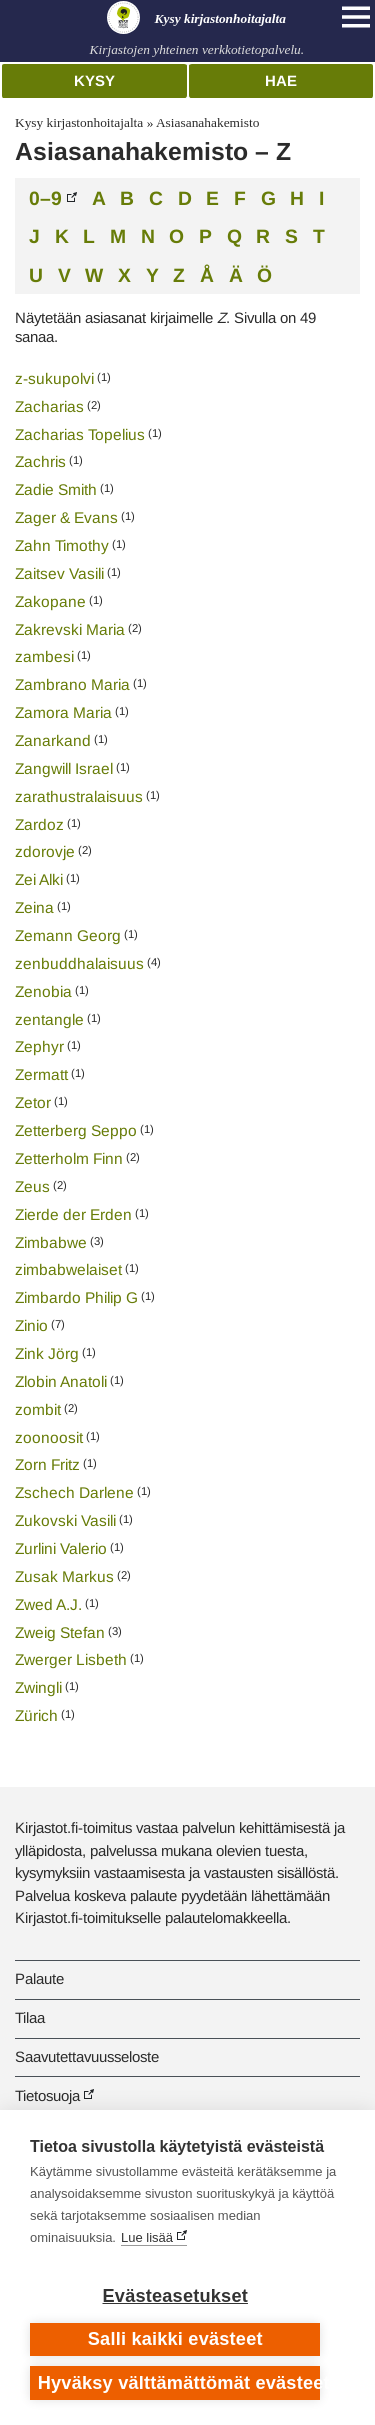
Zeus (32, 1186)
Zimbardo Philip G (76, 1297)
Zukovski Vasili (65, 1520)
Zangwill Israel (64, 768)
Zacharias (49, 406)
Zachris (40, 461)
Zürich (36, 1715)
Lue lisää (147, 2237)
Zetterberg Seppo (76, 1130)
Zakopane (50, 601)
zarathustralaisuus (79, 796)
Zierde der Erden (73, 1214)
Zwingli (38, 1687)
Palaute (39, 1978)
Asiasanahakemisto (207, 122)
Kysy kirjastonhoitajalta (79, 122)
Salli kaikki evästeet (175, 2339)
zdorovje (45, 851)
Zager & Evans (66, 517)
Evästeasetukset (175, 2296)
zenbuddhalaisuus (79, 963)
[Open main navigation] (356, 17)
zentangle (49, 1019)
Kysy (94, 80)
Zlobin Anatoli (61, 1381)
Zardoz (39, 824)
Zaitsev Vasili (59, 573)
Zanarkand (53, 740)
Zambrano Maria (72, 684)
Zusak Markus (64, 1576)
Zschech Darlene (74, 1492)
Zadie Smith (56, 489)
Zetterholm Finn (69, 1158)
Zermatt (41, 1074)
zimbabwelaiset (68, 1269)
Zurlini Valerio (61, 1548)
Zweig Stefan (60, 1632)
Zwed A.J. (48, 1604)
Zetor (33, 1102)
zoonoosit (49, 1437)
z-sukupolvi (54, 378)
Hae (281, 80)
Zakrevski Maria (70, 629)
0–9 (45, 197)
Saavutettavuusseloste (87, 2056)
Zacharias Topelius (80, 434)
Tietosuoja (47, 2095)
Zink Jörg (47, 1353)
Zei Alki (39, 879)
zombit (38, 1409)
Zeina (34, 907)
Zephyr (39, 1046)
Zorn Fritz (47, 1464)
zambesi (44, 656)
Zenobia (43, 991)
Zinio (31, 1325)
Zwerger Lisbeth (71, 1659)
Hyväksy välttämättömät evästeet (179, 2383)
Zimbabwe (51, 1242)
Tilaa (30, 2017)
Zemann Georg (68, 935)
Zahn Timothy (62, 545)
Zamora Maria (63, 712)
